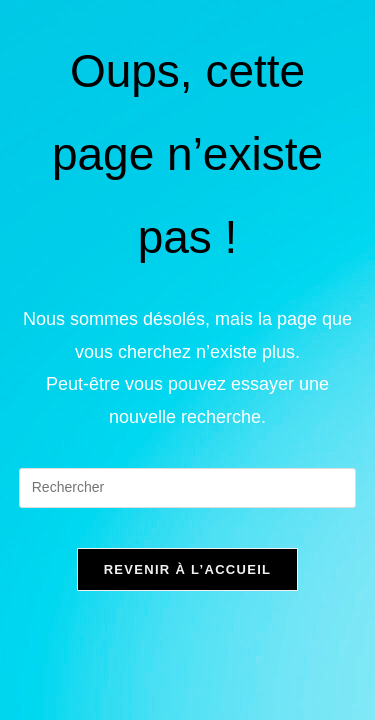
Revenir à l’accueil (188, 569)
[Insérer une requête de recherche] (188, 488)
